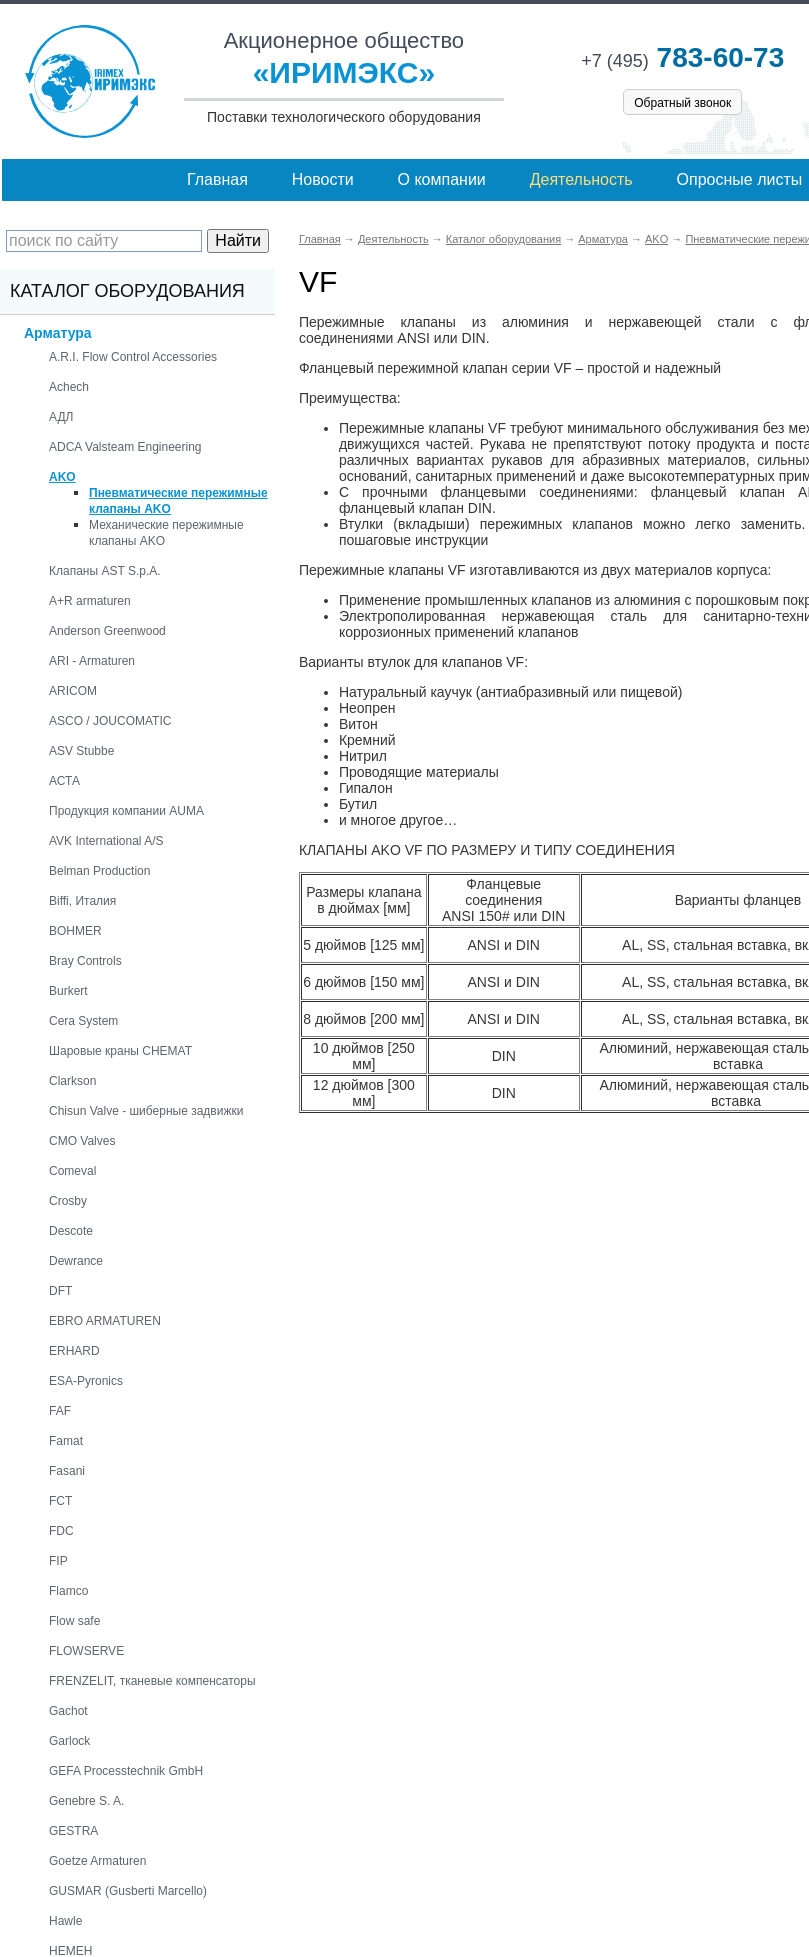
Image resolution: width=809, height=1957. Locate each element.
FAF (60, 1411)
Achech (69, 387)
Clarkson (72, 1081)
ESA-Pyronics (86, 1381)
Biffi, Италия (82, 901)
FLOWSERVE (86, 1651)
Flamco (68, 1591)
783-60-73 (682, 57)
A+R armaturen (90, 601)
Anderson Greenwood (107, 631)
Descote (71, 1231)
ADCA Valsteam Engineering (125, 447)
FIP (58, 1561)
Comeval (72, 1171)
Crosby (68, 1201)
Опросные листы (740, 179)
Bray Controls (85, 961)
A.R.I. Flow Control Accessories (133, 357)
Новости (323, 179)
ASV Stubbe (81, 751)
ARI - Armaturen (92, 661)
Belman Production (99, 871)
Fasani (67, 1471)
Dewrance (76, 1261)
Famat (66, 1441)
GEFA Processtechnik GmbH (126, 1771)
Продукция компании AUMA (126, 811)
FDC (61, 1531)
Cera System (83, 1021)
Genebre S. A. (86, 1801)
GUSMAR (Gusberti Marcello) (128, 1891)
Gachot (68, 1711)
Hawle (65, 1921)
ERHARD (74, 1351)
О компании (442, 179)
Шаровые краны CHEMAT (120, 1051)
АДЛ (61, 417)
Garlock (69, 1741)
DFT (60, 1291)
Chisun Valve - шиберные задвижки (146, 1111)
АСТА (64, 781)
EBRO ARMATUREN (105, 1321)
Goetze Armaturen (97, 1861)
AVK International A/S (106, 841)
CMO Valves (82, 1141)
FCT (60, 1501)
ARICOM (73, 691)
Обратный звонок (682, 103)
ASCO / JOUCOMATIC (110, 721)
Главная (217, 179)
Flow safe (74, 1621)
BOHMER (75, 931)
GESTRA (73, 1831)
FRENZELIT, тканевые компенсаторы (152, 1681)
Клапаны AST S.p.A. (105, 571)
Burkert (68, 991)
